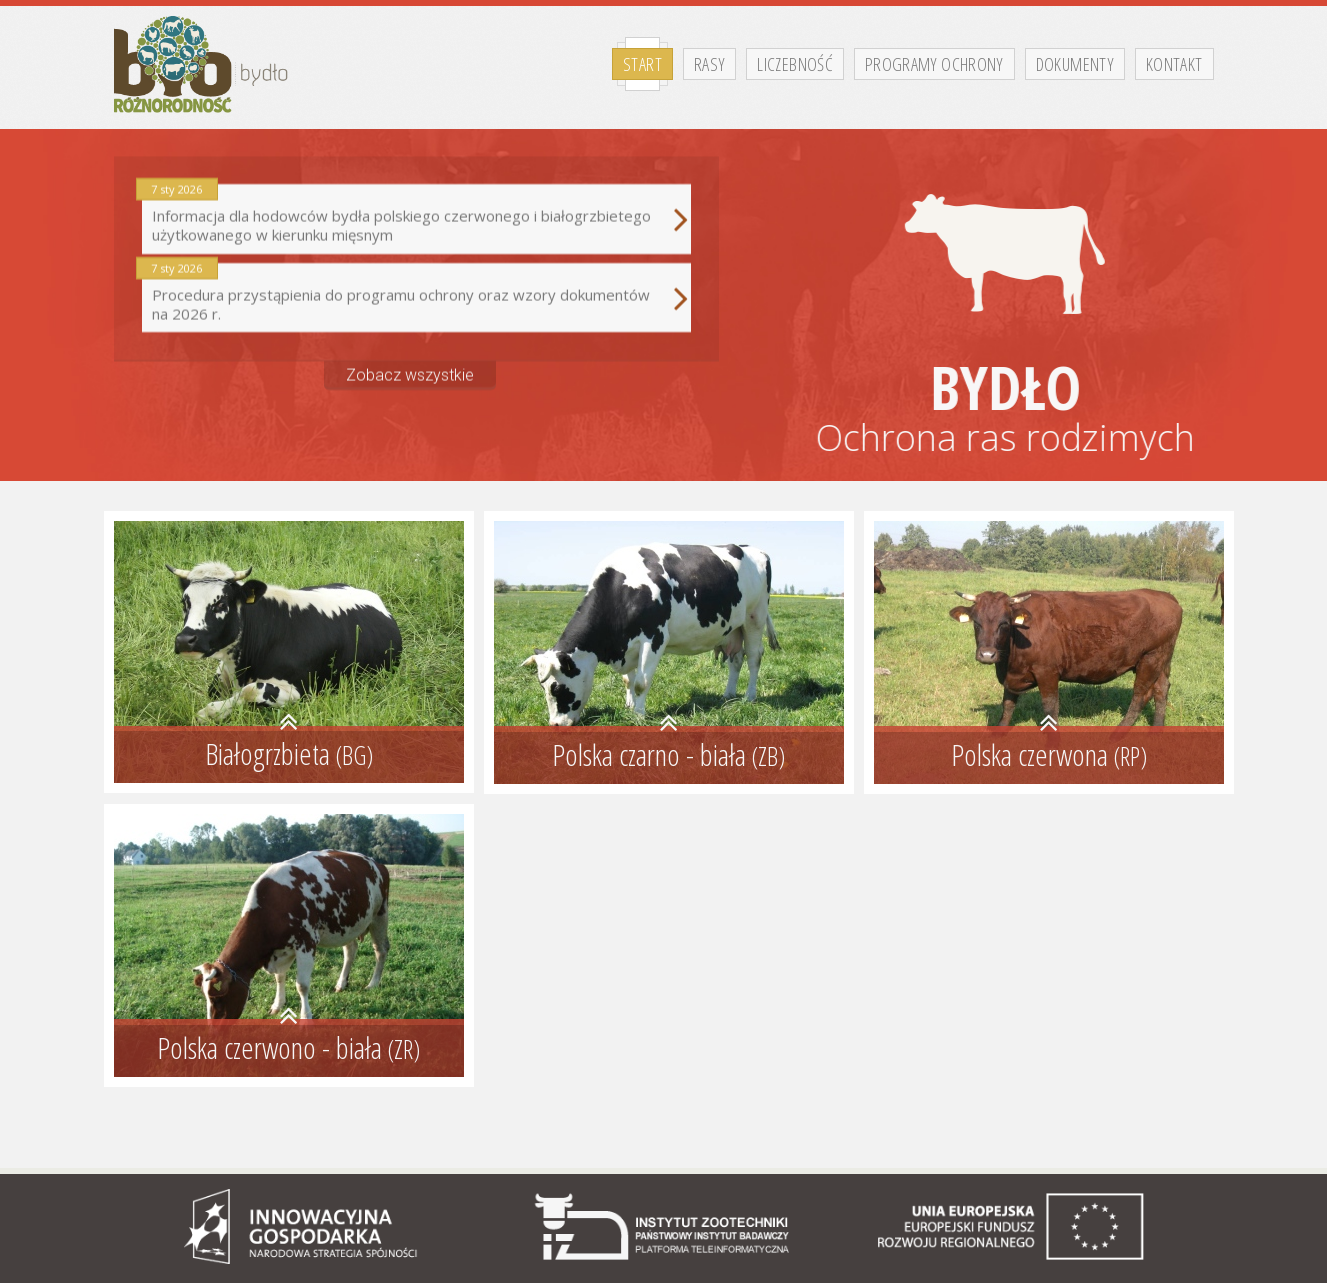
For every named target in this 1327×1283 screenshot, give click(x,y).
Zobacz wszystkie (410, 367)
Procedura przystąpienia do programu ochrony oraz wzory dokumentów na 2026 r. (416, 290)
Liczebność (795, 64)
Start (642, 64)
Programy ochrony (934, 64)
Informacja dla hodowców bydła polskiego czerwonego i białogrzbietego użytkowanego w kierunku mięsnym (416, 213)
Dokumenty (1075, 64)
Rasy (709, 64)
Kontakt (1174, 64)
